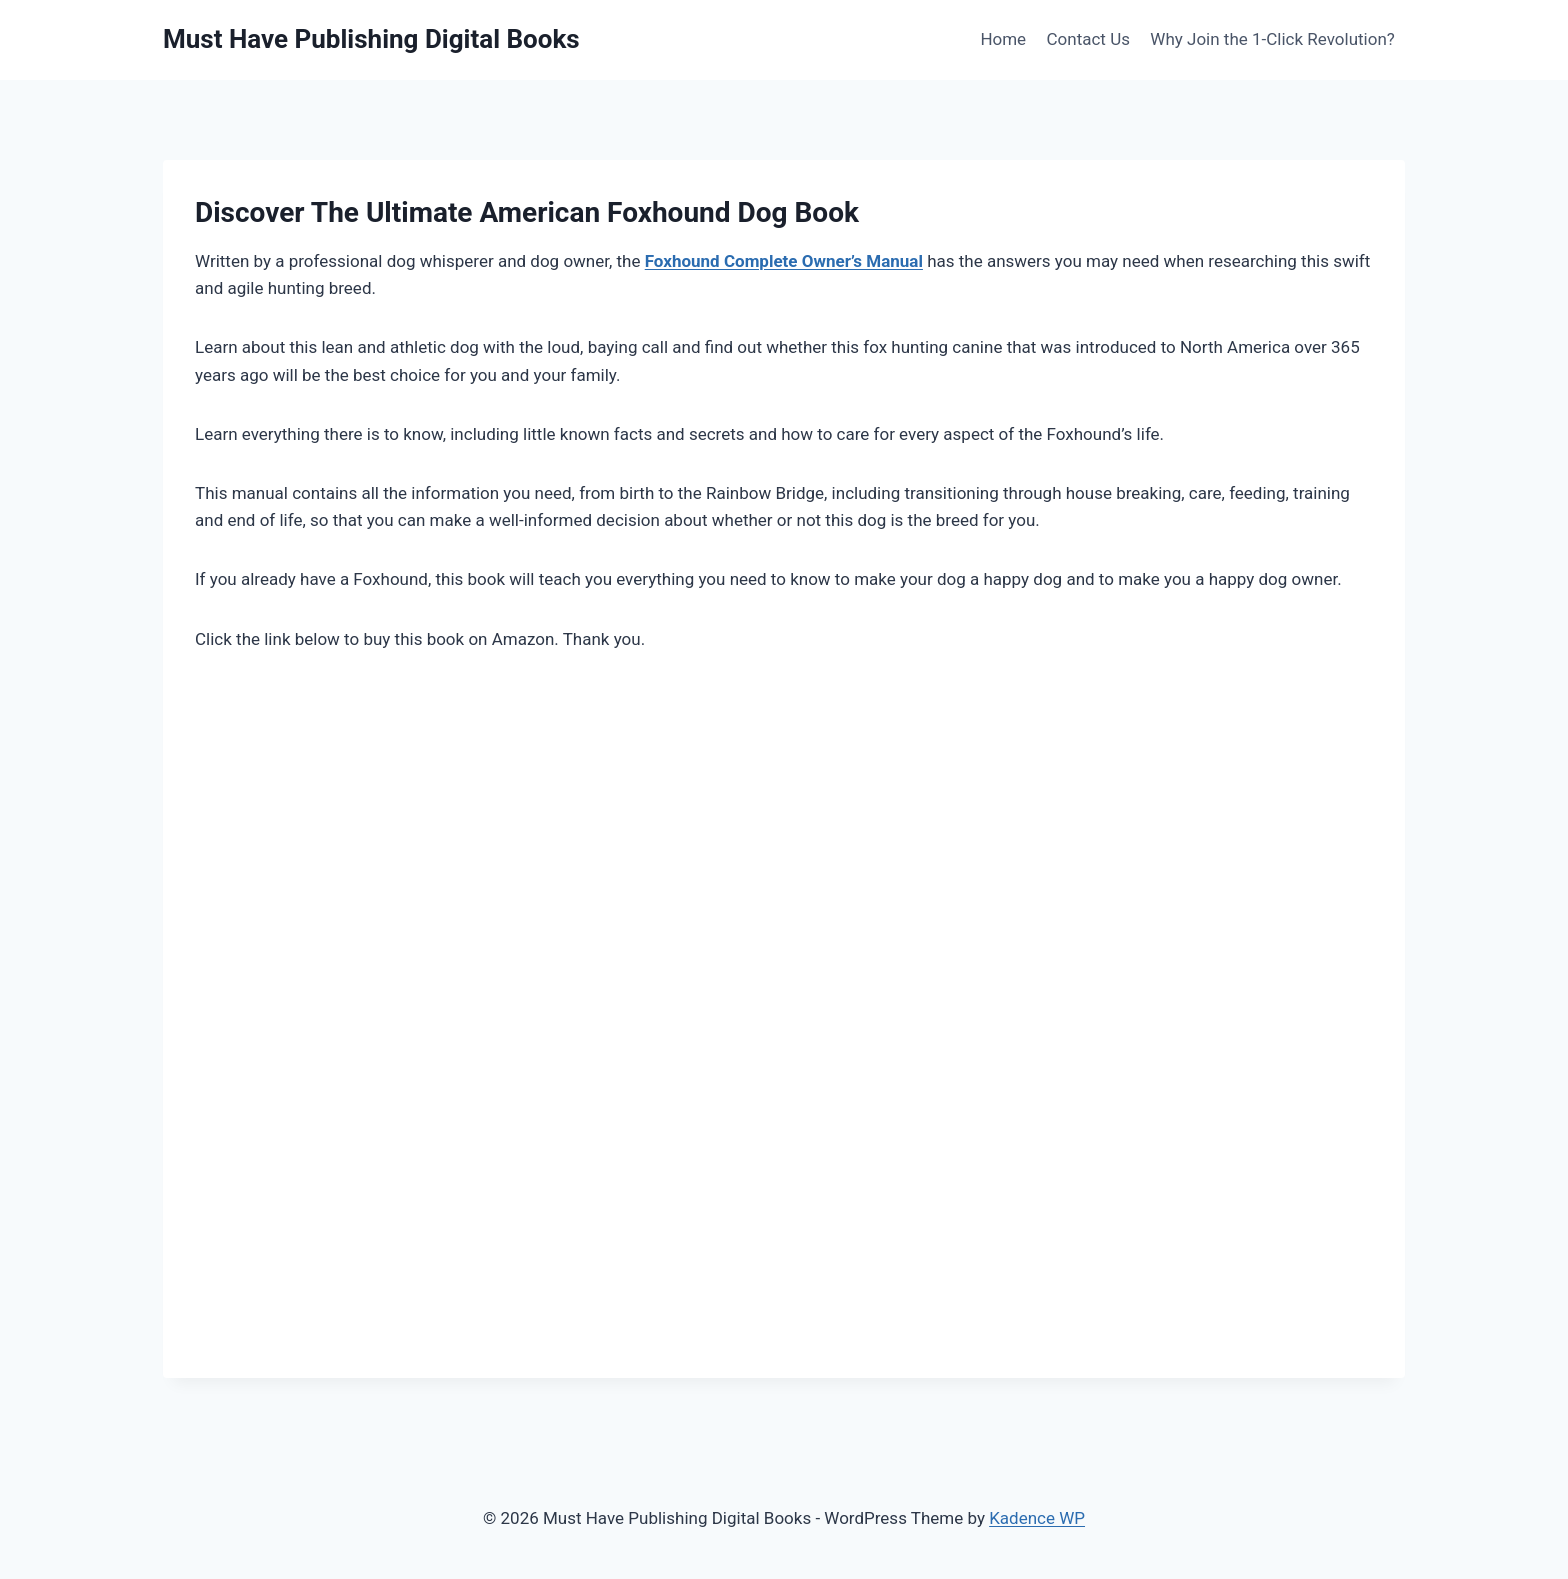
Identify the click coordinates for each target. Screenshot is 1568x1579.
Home (1003, 39)
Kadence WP (1037, 1518)
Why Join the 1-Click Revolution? (1272, 39)
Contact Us (1088, 39)
